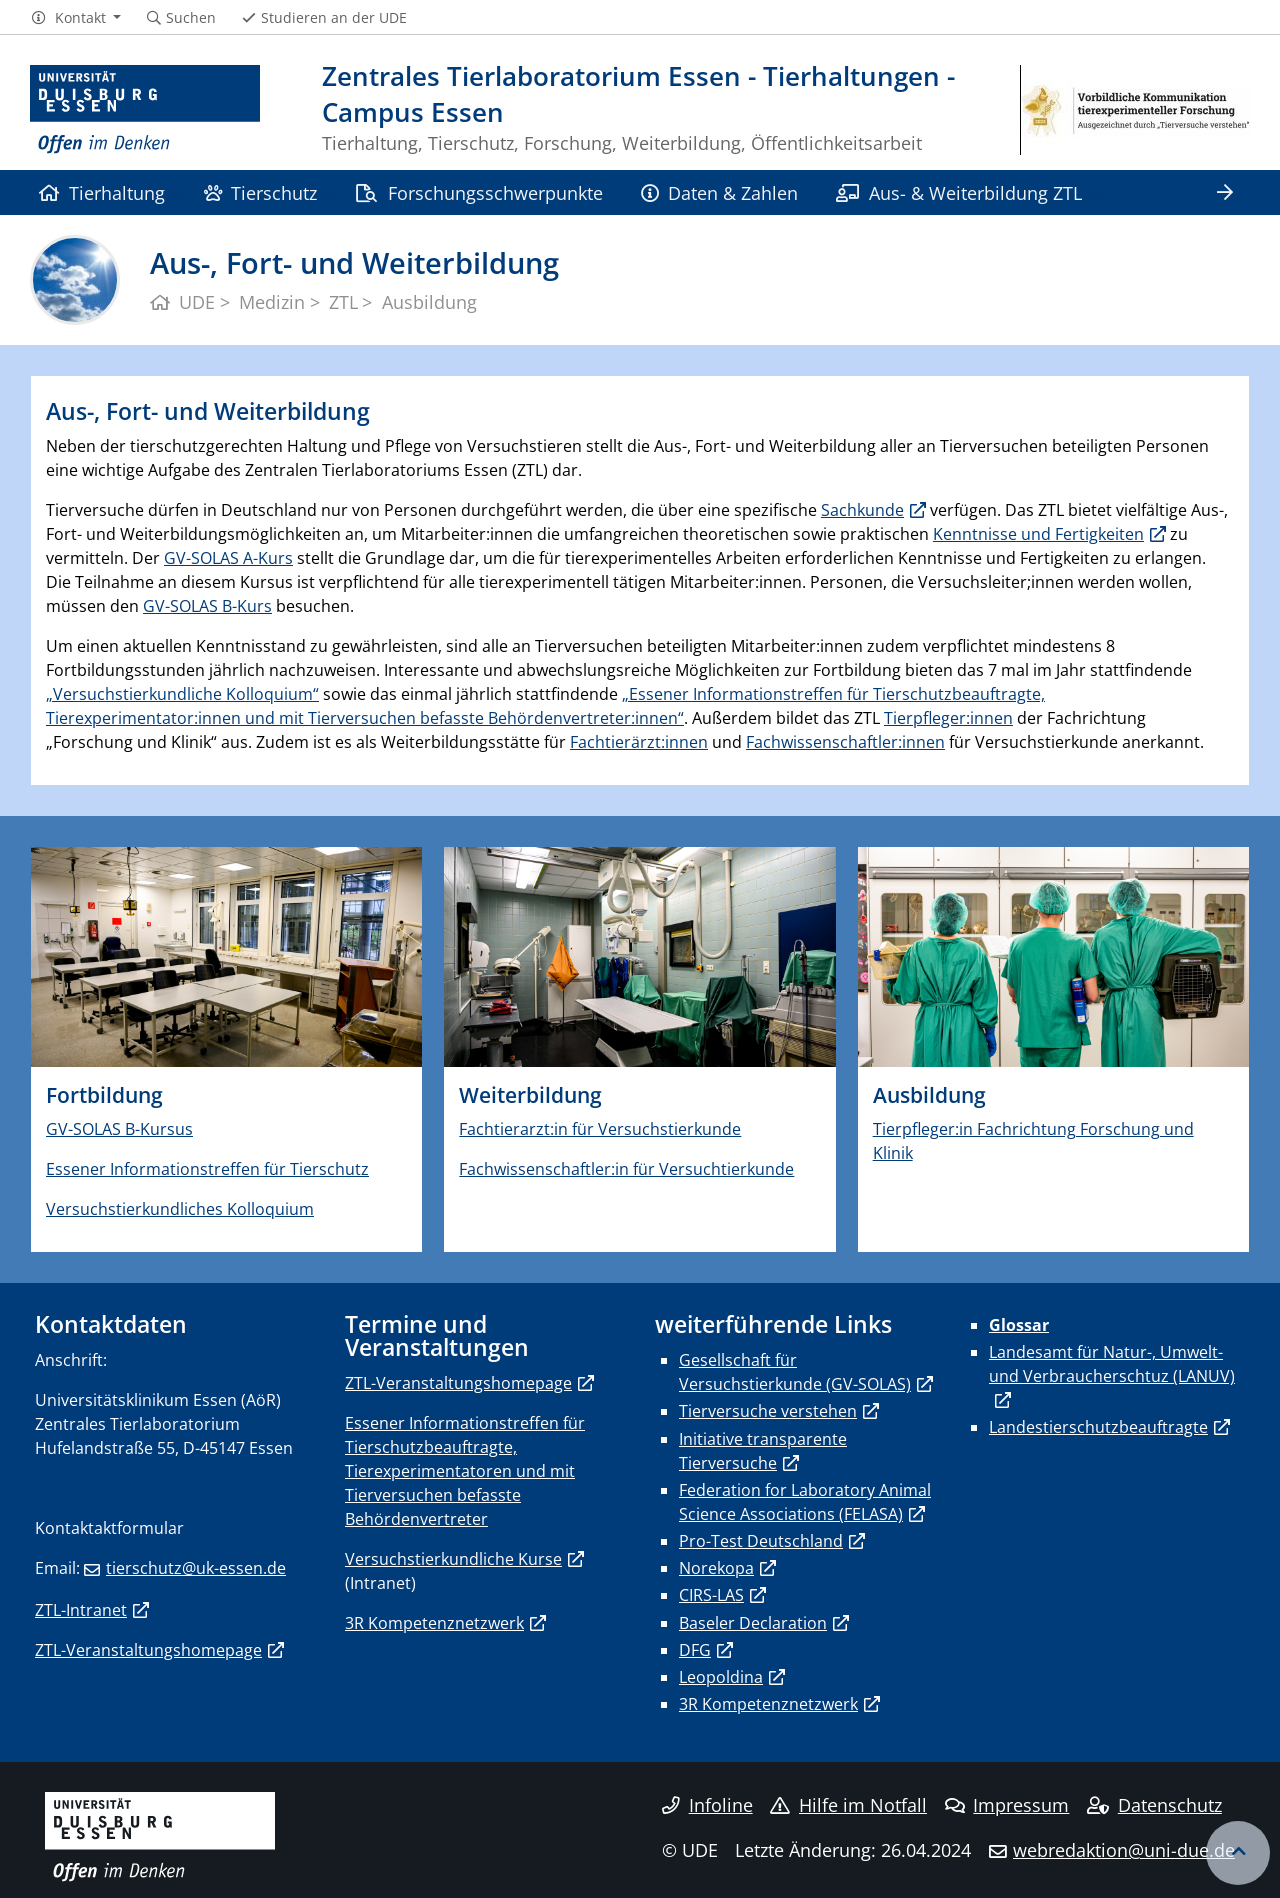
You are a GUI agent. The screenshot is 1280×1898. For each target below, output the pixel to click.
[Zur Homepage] (145, 110)
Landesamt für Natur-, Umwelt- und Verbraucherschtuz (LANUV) (1112, 1364)
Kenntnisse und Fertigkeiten (1038, 534)
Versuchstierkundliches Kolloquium (180, 1209)
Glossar (1019, 1325)
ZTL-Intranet (81, 1610)
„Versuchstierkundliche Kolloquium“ (182, 694)
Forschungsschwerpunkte (478, 192)
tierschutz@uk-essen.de (196, 1568)
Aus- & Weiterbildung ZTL (958, 192)
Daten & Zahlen (719, 192)
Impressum (1007, 1805)
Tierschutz (260, 192)
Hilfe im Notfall (848, 1805)
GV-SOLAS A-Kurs (228, 558)
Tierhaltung (102, 192)
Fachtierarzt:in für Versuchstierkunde (600, 1129)
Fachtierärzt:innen (639, 742)
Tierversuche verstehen (768, 1411)
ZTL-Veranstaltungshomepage (148, 1650)
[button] (75, 18)
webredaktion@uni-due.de (1124, 1850)
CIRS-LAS (711, 1595)
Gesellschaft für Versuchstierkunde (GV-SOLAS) (795, 1372)
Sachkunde (862, 510)
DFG (695, 1650)
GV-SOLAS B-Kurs (207, 606)
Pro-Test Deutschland (761, 1541)
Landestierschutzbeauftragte (1098, 1427)
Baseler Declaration (753, 1623)
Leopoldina (721, 1677)
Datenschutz (1154, 1805)
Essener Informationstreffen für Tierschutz (207, 1169)
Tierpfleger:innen (948, 718)
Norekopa (716, 1568)
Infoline (707, 1805)
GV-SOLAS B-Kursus (119, 1129)
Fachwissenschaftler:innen (845, 742)
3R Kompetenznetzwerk (434, 1623)
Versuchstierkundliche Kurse (453, 1559)
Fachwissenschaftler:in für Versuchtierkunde (626, 1169)
